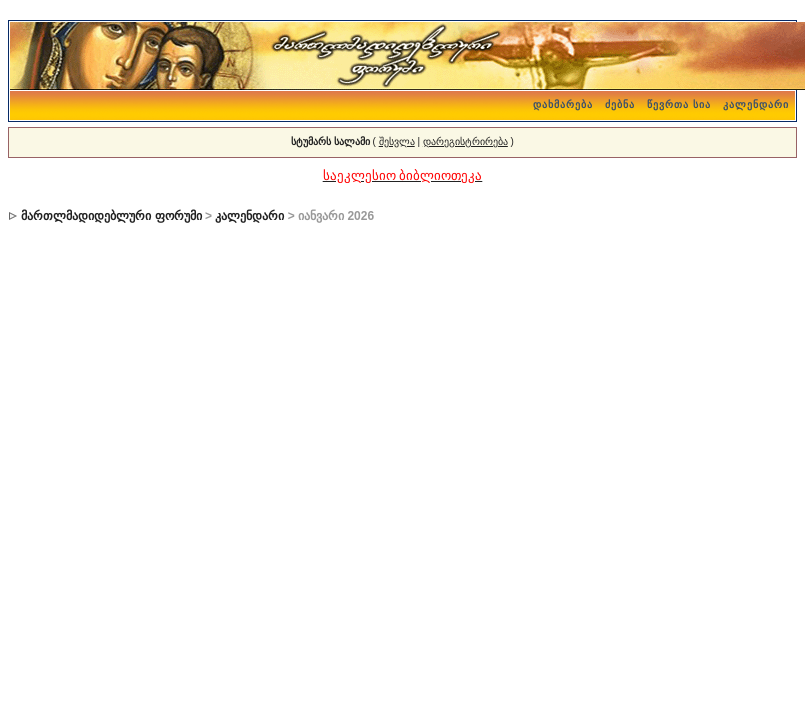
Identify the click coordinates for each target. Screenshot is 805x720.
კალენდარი (756, 104)
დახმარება (563, 104)
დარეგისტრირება (465, 141)
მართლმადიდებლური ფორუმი (111, 216)
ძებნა (620, 104)
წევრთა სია (679, 104)
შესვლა (397, 141)
